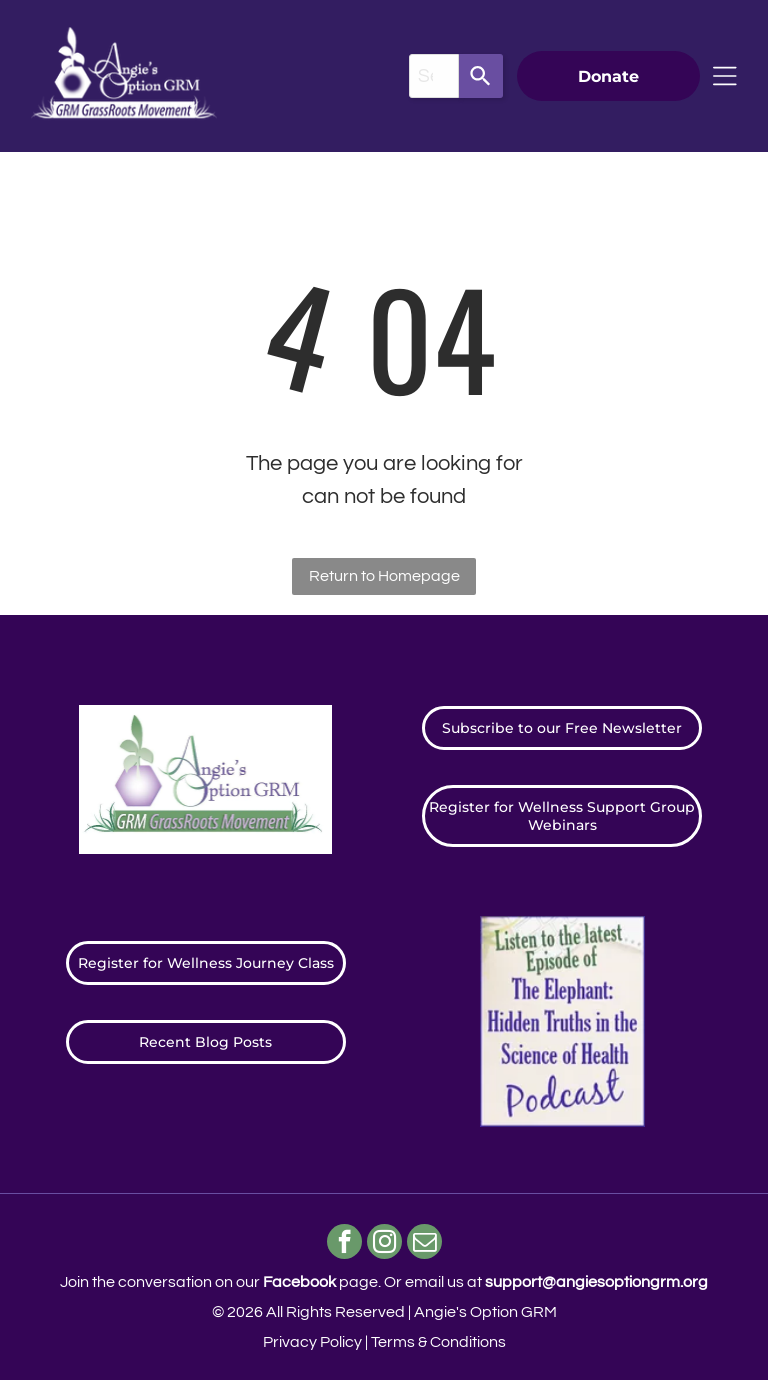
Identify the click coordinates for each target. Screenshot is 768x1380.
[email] (424, 1244)
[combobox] (434, 76)
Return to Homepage (384, 576)
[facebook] (344, 1244)
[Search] (481, 76)
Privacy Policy (312, 1342)
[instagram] (384, 1244)
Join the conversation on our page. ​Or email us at (384, 1282)
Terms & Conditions (438, 1342)
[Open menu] (725, 76)
